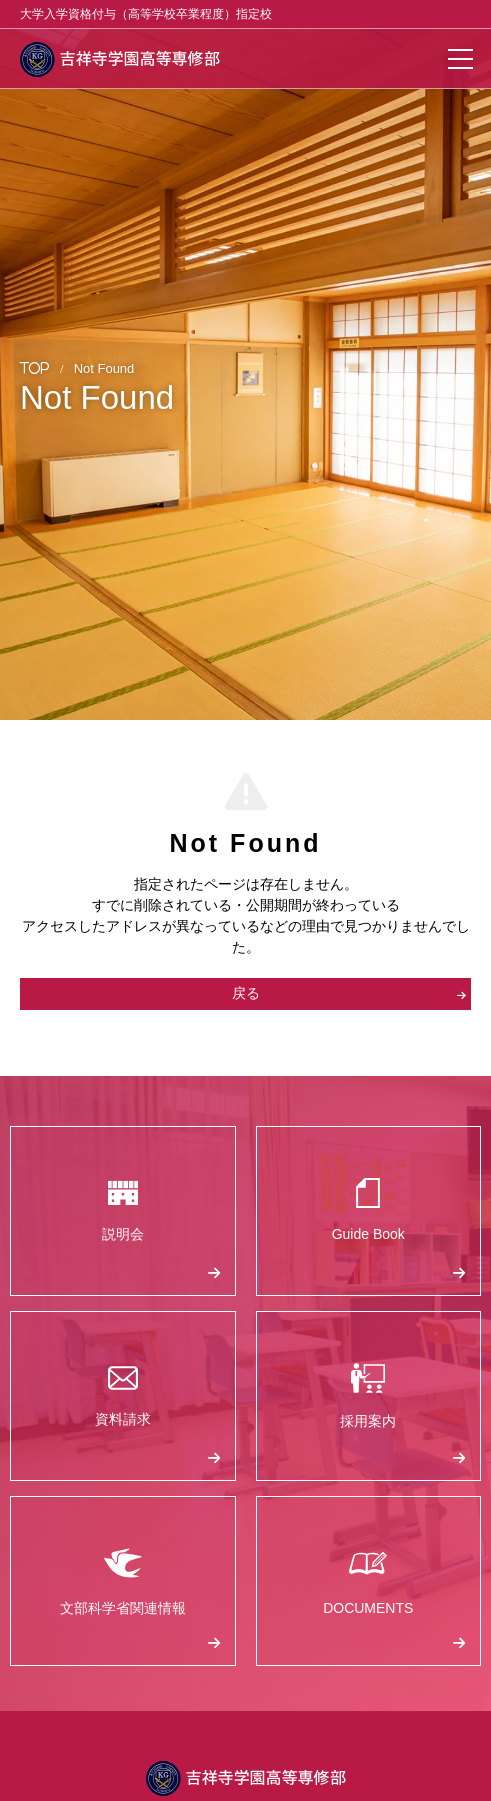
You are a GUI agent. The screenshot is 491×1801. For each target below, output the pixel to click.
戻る (349, 993)
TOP (35, 368)
